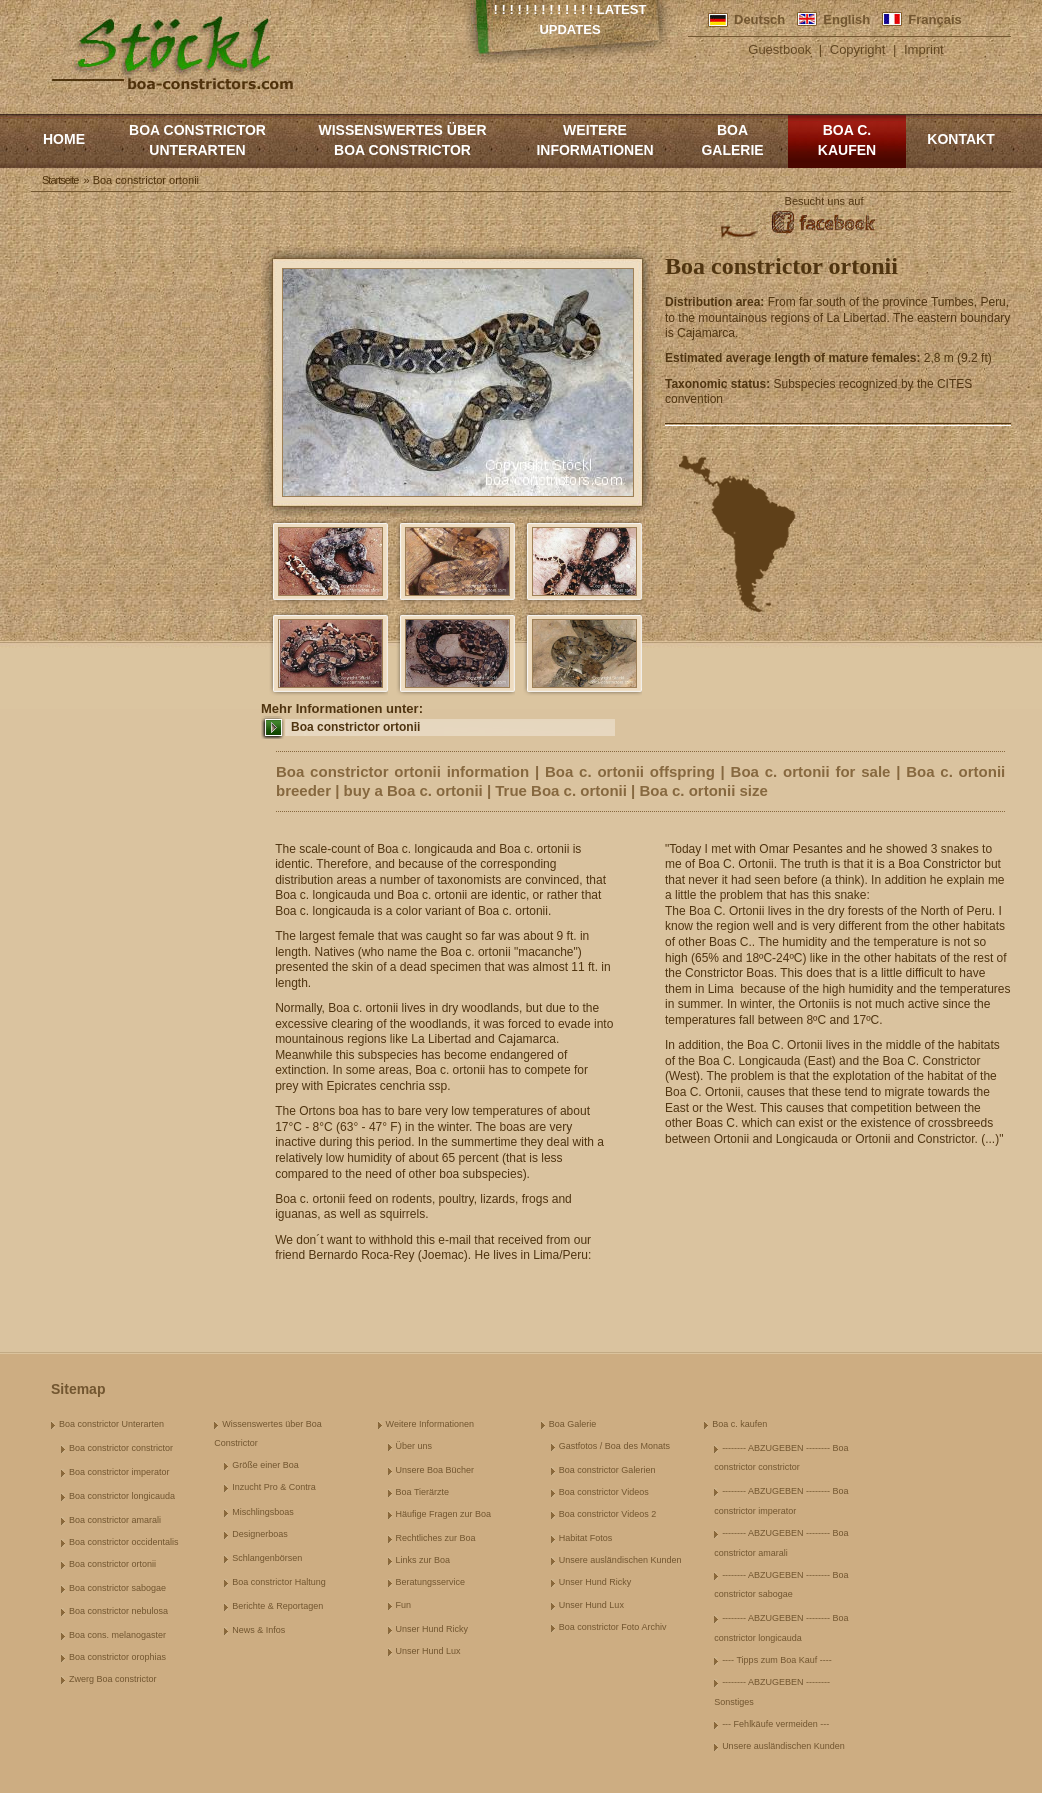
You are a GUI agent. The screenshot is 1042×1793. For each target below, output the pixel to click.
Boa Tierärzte (423, 1492)
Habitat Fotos (586, 1538)
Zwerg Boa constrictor (113, 1679)
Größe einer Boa (265, 1465)
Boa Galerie (732, 140)
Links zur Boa (423, 1560)
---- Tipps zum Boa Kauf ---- (777, 1660)
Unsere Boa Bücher (435, 1470)
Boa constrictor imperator (119, 1472)
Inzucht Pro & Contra (274, 1487)
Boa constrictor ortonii (355, 727)
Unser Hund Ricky (432, 1629)
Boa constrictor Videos (604, 1492)
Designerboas (260, 1534)
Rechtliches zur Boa (436, 1538)
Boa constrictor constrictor (121, 1448)
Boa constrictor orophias (117, 1657)
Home (64, 139)
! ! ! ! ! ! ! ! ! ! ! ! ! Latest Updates (570, 19)
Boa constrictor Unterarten (197, 140)
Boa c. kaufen (847, 140)
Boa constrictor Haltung (279, 1582)
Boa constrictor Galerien (607, 1470)
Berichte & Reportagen (277, 1606)
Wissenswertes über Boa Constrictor (402, 140)
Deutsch (759, 19)
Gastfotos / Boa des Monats (614, 1446)
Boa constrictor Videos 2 (607, 1514)
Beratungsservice (431, 1582)
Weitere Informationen (594, 140)
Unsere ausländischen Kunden (620, 1560)
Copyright (858, 49)
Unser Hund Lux (428, 1651)
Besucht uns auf (824, 201)
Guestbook (779, 49)
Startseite (60, 180)
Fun (404, 1605)
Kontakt (960, 139)
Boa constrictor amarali (115, 1520)
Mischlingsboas (263, 1512)
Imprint (924, 49)
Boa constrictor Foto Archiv (613, 1627)
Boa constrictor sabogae (117, 1588)
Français (934, 19)
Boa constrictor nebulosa (118, 1611)
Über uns (414, 1446)
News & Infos (258, 1630)
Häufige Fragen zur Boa (444, 1514)
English (846, 19)
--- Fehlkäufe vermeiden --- (775, 1724)
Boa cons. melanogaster (117, 1635)
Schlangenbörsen (267, 1558)
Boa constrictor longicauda (122, 1496)
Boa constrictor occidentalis (124, 1542)
